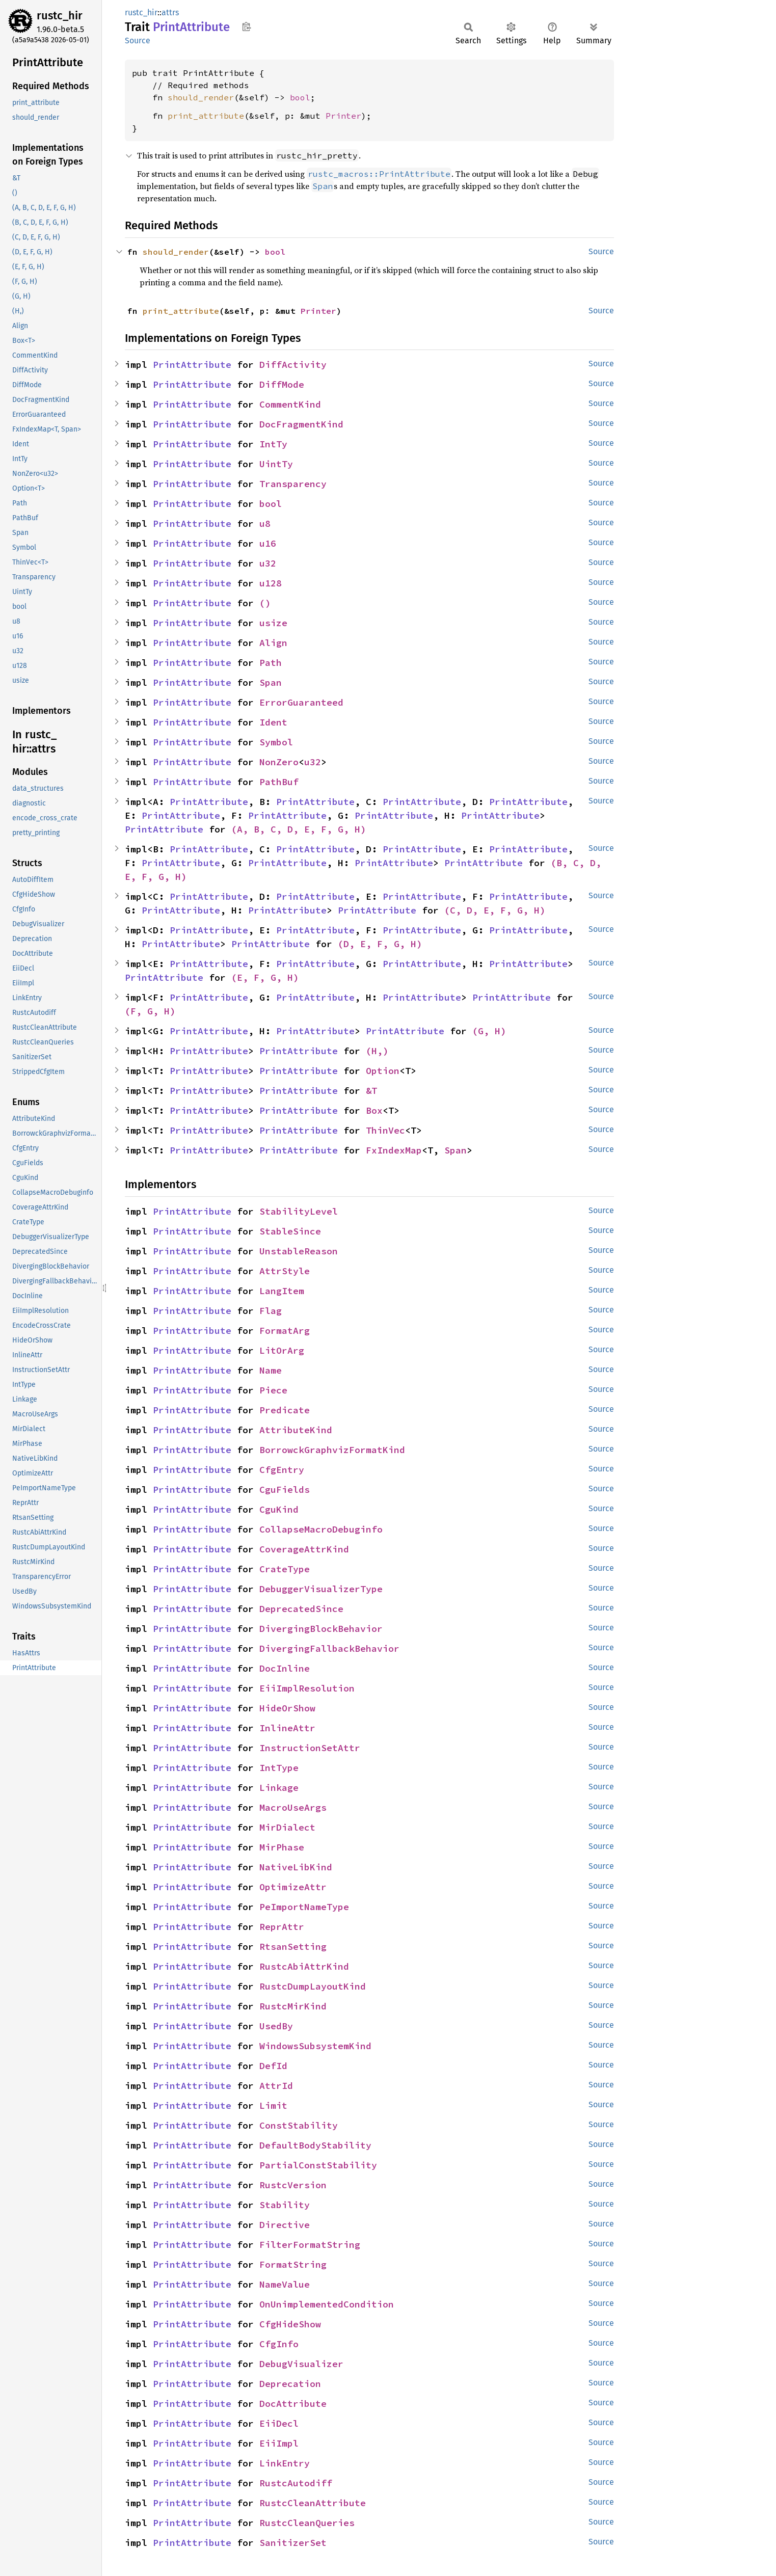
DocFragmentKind (301, 424)
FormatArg (284, 1330)
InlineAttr (287, 1728)
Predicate (284, 1410)
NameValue (284, 2284)
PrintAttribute (192, 364)
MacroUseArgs (293, 1807)
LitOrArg (281, 1350)
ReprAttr (281, 1927)
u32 (267, 563)
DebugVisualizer (301, 2364)
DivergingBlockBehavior (321, 1628)
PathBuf (279, 782)
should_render (201, 97)
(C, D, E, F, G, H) (494, 910)
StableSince (290, 1231)
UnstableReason (298, 1251)
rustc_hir (60, 15)
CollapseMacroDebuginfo (321, 1529)
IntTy (273, 444)
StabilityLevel (298, 1211)
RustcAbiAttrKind (304, 1966)
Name (270, 1370)
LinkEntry (284, 2463)
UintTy (276, 464)
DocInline (284, 1668)
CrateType (284, 1569)
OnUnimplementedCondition (326, 2304)
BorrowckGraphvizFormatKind (332, 1450)
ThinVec (385, 1130)
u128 (270, 583)
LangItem (281, 1291)
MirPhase (281, 1847)
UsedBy (276, 2026)
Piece (273, 1390)
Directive (284, 2225)
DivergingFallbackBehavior (329, 1648)
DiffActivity (293, 364)
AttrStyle (284, 1271)
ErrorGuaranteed (301, 702)
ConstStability (298, 2125)
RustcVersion (293, 2185)
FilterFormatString (309, 2244)
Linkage (279, 1787)
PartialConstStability (318, 2165)
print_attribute (206, 116)
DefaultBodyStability (315, 2145)
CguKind (279, 1509)
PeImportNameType (304, 1907)
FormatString (293, 2264)
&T (371, 1090)
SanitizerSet (293, 2542)
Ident (273, 722)
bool (300, 97)
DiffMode (281, 384)
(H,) (377, 1051)
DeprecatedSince (301, 1609)
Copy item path (246, 26)
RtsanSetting (293, 1946)
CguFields (284, 1489)
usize (273, 623)
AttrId (276, 2085)
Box (374, 1110)
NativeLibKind (295, 1867)
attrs (170, 12)
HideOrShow (287, 1708)
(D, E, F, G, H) (380, 944)
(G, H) (489, 1031)
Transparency (293, 484)
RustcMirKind (293, 2006)
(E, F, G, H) (265, 977)
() (265, 603)
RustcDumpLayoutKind (312, 1986)
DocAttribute (293, 2403)
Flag (270, 1311)
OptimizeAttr (293, 1887)
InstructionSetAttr (309, 1748)
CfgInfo (279, 2344)
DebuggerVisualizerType (321, 1589)
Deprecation (290, 2384)
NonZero (279, 762)
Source (137, 40)
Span (270, 682)
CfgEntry (281, 1469)
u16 (267, 543)
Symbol (276, 742)
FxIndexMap (394, 1150)
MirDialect (287, 1827)
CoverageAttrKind (304, 1549)
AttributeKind (295, 1430)
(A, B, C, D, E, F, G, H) (298, 829)
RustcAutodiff (295, 2483)
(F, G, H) (150, 1011)
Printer (343, 116)
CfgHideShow (290, 2324)
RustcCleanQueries (307, 2523)
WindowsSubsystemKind (315, 2046)
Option (382, 1071)
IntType (279, 1768)
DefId (273, 2066)
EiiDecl (279, 2423)
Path (270, 662)
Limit (273, 2105)
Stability (284, 2205)
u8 (265, 523)
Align (273, 643)
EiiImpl (279, 2443)
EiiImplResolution (307, 1688)
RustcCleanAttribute (312, 2503)
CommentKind (290, 404)
